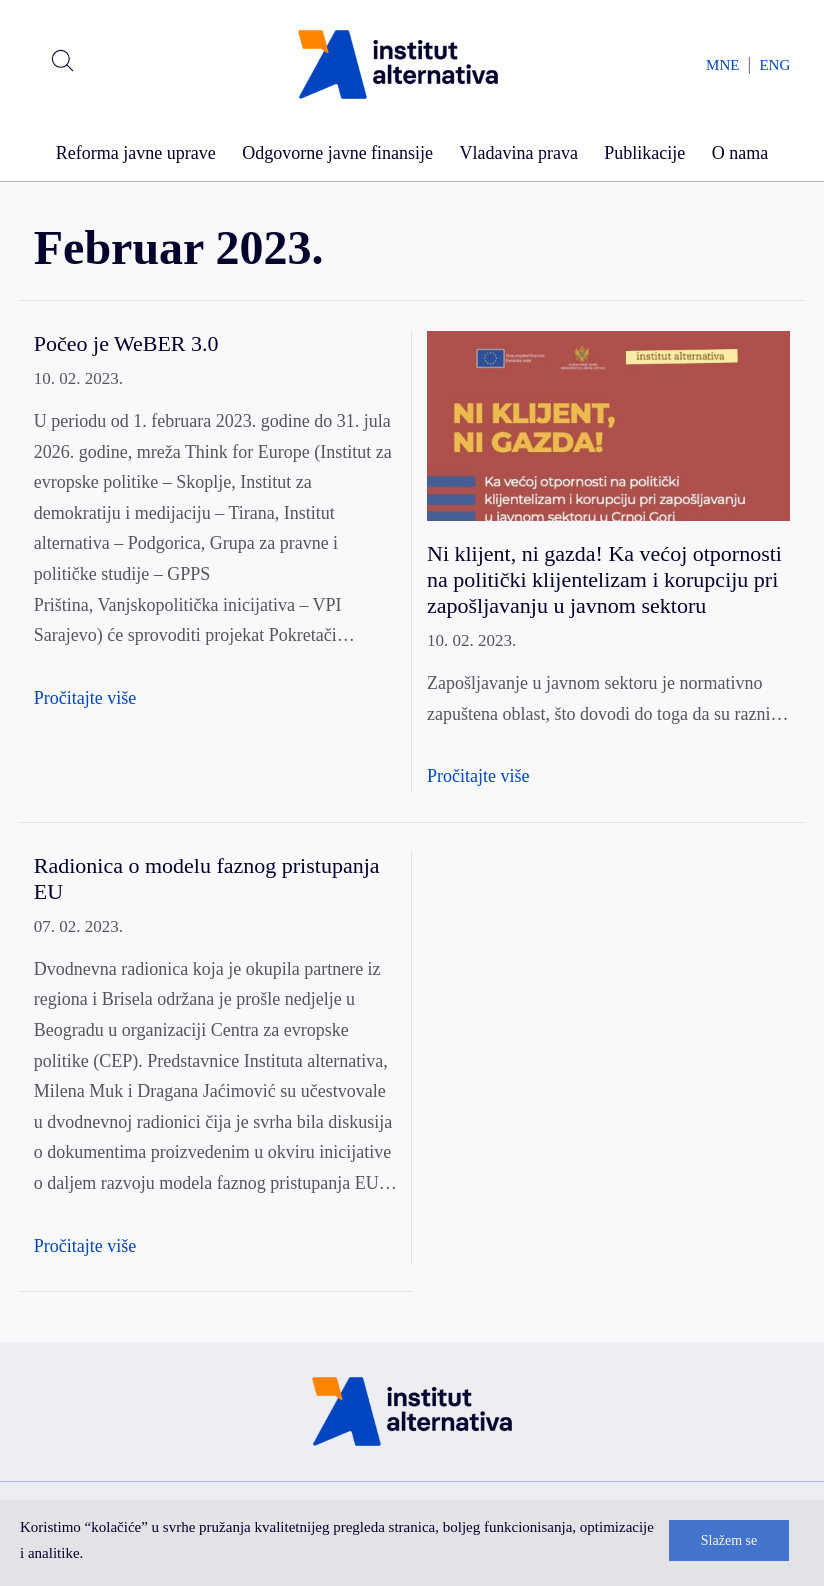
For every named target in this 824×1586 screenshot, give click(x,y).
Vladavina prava (518, 153)
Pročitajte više (85, 698)
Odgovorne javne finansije (337, 153)
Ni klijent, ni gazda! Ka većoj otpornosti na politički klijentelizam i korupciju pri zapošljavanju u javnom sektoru (604, 579)
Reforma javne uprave (136, 153)
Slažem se (729, 1540)
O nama (740, 153)
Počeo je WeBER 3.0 (126, 343)
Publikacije (644, 153)
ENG (774, 65)
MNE (722, 65)
